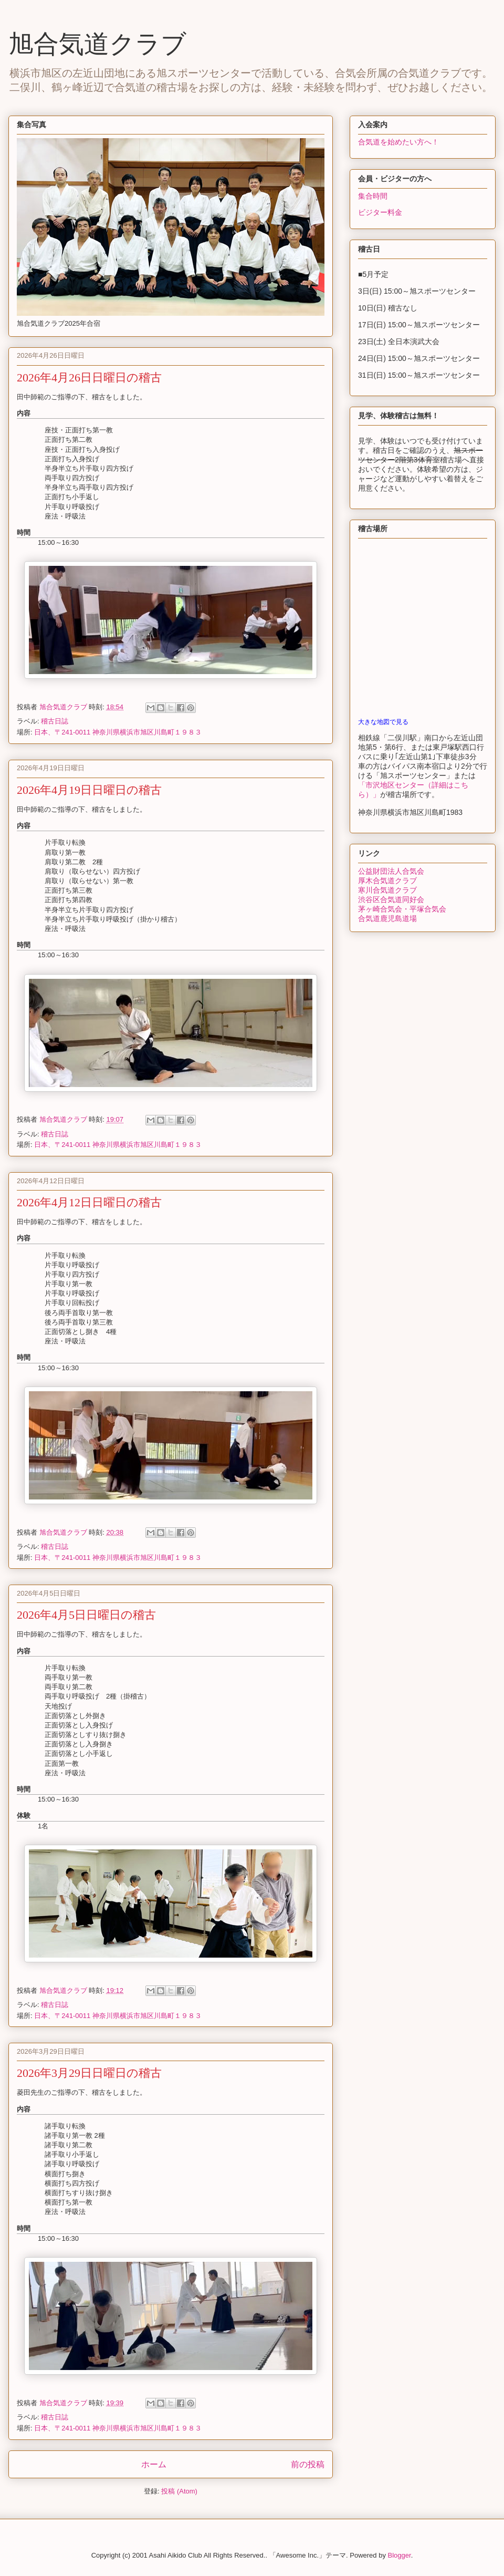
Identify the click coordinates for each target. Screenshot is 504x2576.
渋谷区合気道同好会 (391, 899)
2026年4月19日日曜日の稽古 (89, 789)
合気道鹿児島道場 (387, 918)
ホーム (153, 2464)
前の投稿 (307, 2464)
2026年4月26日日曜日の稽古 (89, 377)
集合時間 (372, 196)
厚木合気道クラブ (387, 880)
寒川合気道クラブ (387, 890)
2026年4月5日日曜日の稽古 (86, 1614)
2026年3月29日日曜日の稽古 (89, 2073)
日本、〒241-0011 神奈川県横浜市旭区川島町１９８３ (118, 732)
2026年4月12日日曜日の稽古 (89, 1202)
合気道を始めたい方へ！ (398, 142)
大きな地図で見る (383, 721)
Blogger (399, 2555)
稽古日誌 (54, 721)
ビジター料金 (380, 212)
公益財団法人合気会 (391, 871)
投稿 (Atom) (179, 2491)
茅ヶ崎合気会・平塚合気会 (402, 909)
